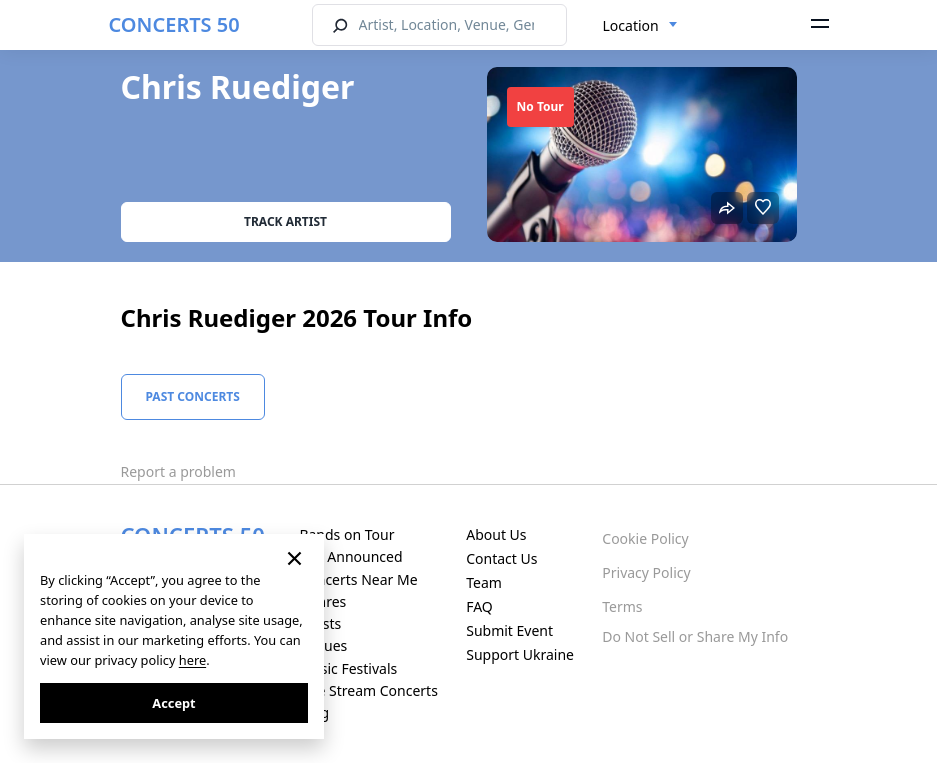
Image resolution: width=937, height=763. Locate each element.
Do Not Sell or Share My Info (695, 636)
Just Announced (350, 556)
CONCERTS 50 (174, 24)
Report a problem (178, 471)
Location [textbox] (631, 25)
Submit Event (509, 630)
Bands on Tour (346, 534)
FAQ (479, 606)
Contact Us (501, 558)
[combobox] (640, 26)
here (192, 660)
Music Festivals (348, 668)
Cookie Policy (645, 538)
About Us (496, 534)
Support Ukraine (520, 654)
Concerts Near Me (358, 579)
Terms (622, 606)
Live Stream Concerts (368, 690)
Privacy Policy (646, 572)
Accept (173, 703)
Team (484, 582)
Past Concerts (193, 396)
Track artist (285, 221)
